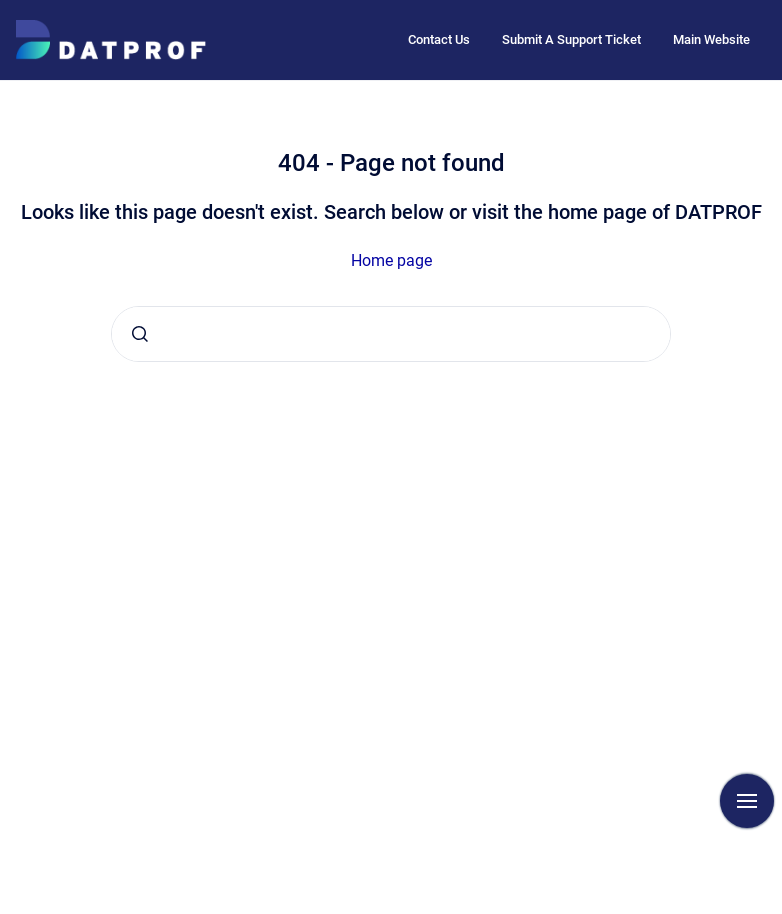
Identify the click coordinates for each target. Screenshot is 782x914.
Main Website (711, 39)
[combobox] (391, 334)
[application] (776, 909)
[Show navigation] (747, 801)
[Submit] (140, 334)
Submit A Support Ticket (571, 39)
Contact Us (439, 39)
